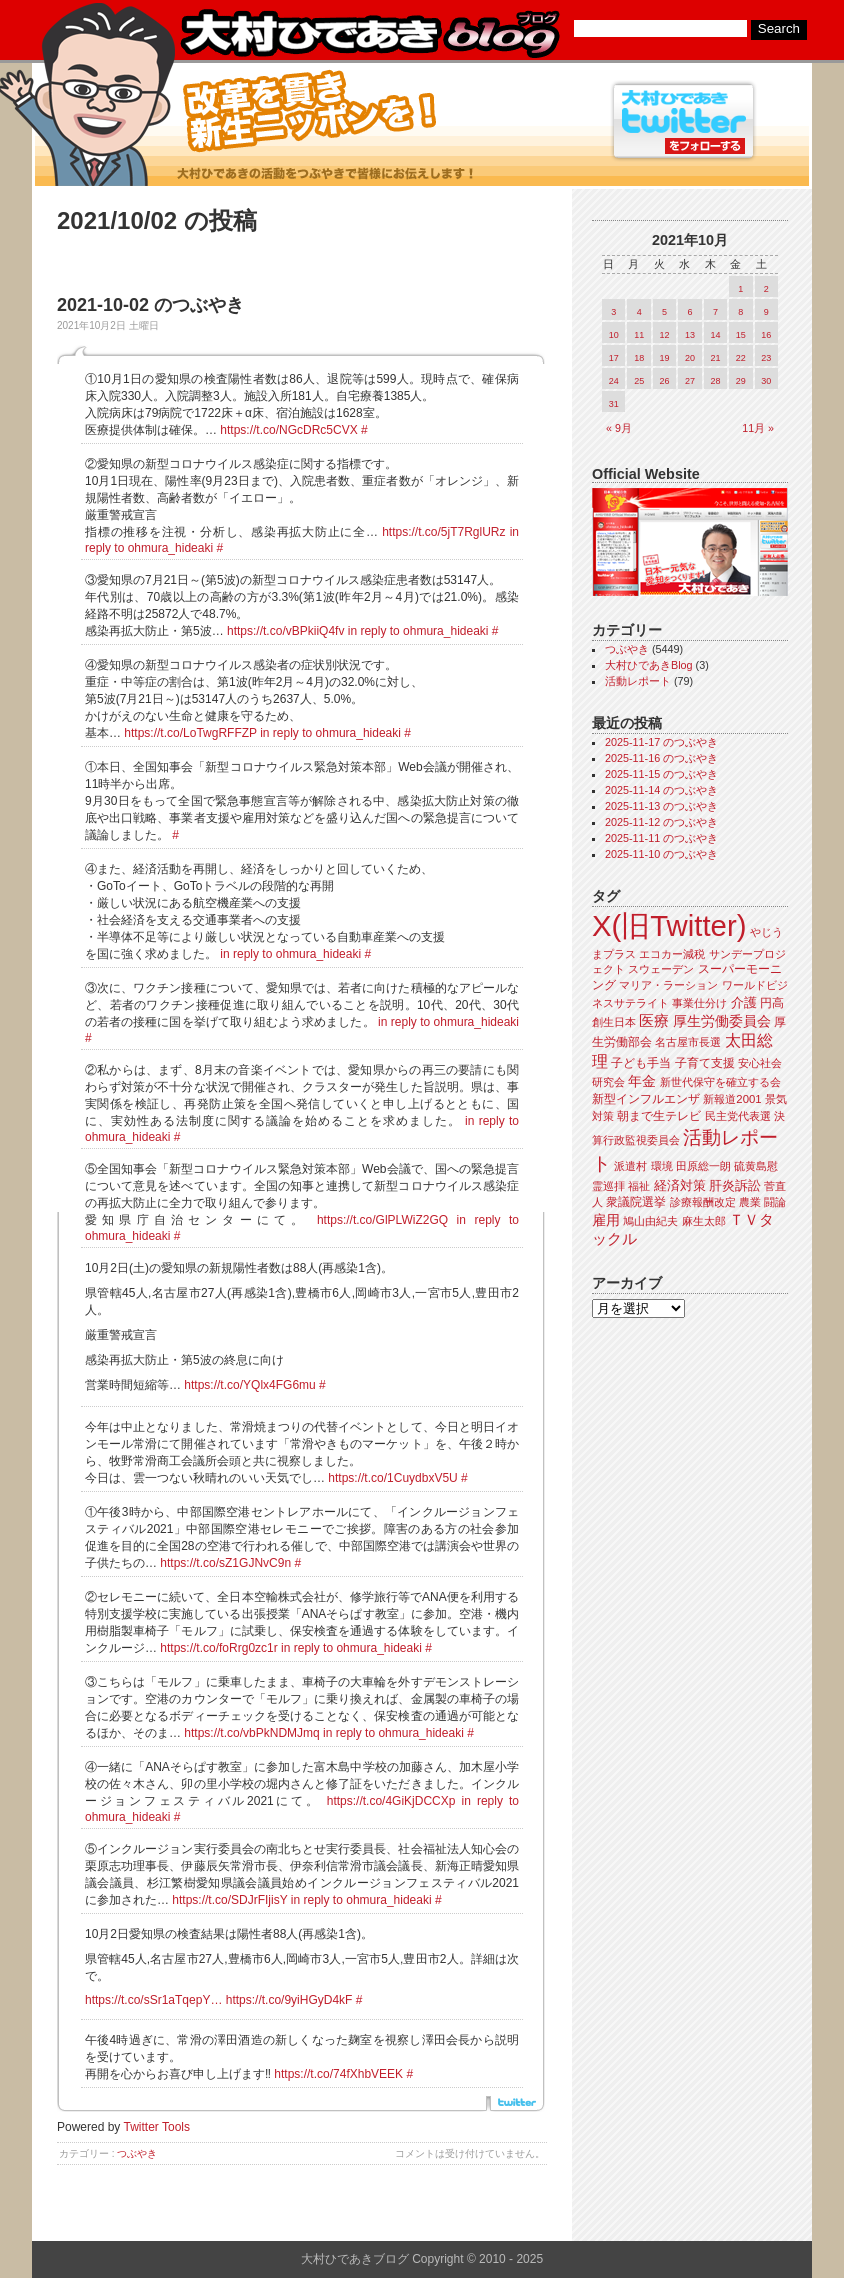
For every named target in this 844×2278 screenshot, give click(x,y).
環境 (662, 1166)
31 (614, 404)
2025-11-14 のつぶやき (661, 790)
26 (665, 381)
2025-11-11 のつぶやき (661, 838)
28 (715, 381)
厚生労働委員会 (722, 1021)
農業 (750, 1202)
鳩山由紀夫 (650, 1221)
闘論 (775, 1202)
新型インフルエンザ (646, 1099)
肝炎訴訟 (735, 1185)
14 (715, 335)
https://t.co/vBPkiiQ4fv (285, 631)
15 (741, 335)
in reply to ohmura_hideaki (418, 631)
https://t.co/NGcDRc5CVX (288, 430)
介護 (744, 1002)
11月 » (758, 428)
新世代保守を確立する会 (720, 1082)
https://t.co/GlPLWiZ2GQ (382, 1220)
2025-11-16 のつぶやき (661, 758)
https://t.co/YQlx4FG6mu (249, 1385)
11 (639, 335)
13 (690, 335)
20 (690, 358)
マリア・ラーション (668, 985)
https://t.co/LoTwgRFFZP (190, 733)
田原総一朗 (703, 1166)
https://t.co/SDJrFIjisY (229, 1900)
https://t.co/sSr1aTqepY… (153, 2000)
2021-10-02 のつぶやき (150, 305)
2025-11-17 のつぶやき (661, 742)
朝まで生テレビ (659, 1116)
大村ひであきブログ (369, 34)
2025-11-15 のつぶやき (661, 774)
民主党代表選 (738, 1116)
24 (614, 381)
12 (665, 335)
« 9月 (619, 428)
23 (766, 358)
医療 (654, 1021)
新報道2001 (732, 1099)
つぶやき (137, 2153)
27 (690, 381)
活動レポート (638, 681)
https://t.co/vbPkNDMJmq (251, 1733)
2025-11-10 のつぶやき (661, 854)
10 (614, 335)
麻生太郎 (704, 1221)
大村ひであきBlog (649, 665)
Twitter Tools (157, 2127)
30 (766, 381)
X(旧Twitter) (669, 925)
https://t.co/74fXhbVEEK (338, 2074)
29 (741, 381)
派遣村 (630, 1166)
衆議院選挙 (636, 1202)
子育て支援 (705, 1063)
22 (741, 358)
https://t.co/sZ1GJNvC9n (225, 1563)
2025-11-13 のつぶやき (661, 806)
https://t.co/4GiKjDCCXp (391, 1801)
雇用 (606, 1220)
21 (715, 358)
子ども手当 (641, 1063)
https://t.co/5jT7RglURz (443, 532)
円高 (772, 1003)
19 (665, 358)
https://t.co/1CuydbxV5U (392, 1478)
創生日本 (614, 1022)
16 (766, 335)
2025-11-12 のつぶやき (661, 822)
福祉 (639, 1186)
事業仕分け (699, 1003)
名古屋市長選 (688, 1042)
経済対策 (680, 1185)
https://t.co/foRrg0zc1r (218, 1648)
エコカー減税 (672, 954)
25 (639, 381)
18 (639, 358)
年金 (642, 1081)
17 (614, 358)
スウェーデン (661, 969)
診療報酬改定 (703, 1202)
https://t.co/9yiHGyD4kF (289, 2000)
